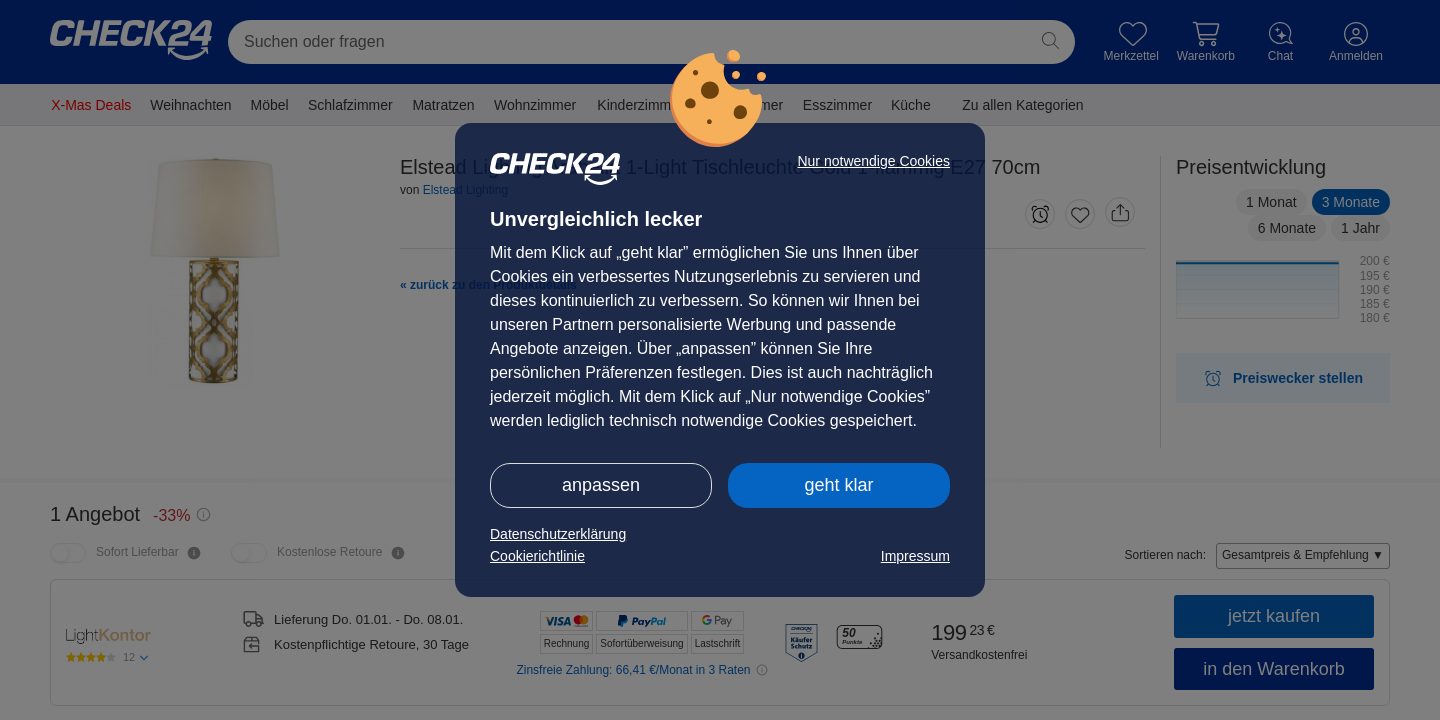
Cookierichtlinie (537, 556)
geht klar (838, 485)
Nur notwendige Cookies (873, 161)
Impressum (915, 556)
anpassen (601, 485)
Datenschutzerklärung (558, 534)
